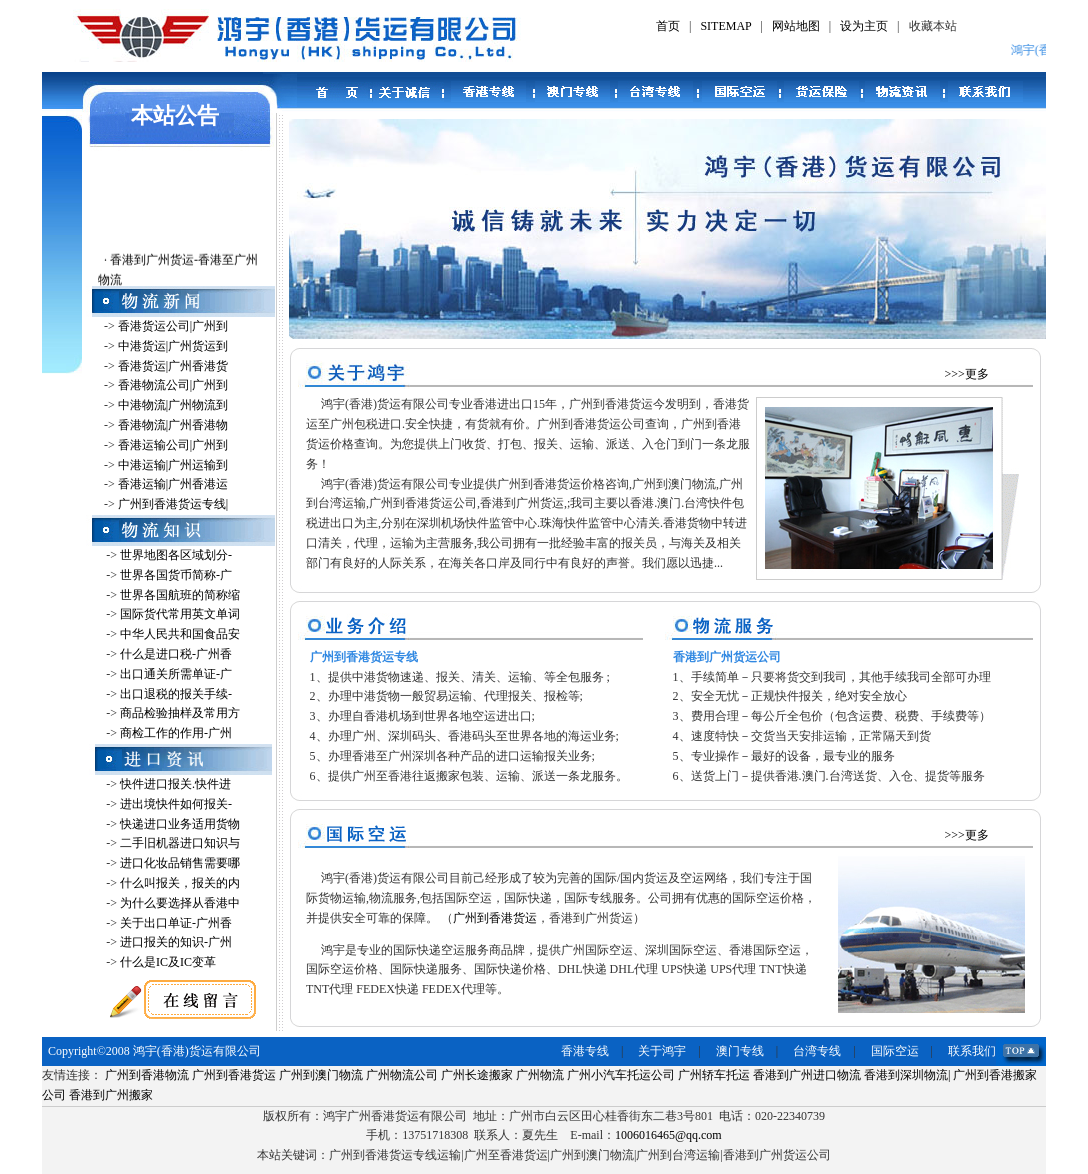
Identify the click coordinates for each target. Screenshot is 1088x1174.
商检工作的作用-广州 (176, 733)
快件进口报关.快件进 (175, 784)
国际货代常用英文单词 (180, 614)
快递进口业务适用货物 (180, 824)
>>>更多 (967, 374)
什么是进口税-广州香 (176, 654)
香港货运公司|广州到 (173, 326)
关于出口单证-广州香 (176, 923)
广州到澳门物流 (321, 1075)
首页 (668, 26)
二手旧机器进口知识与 (180, 843)
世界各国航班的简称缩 (180, 595)
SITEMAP (725, 26)
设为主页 (864, 26)
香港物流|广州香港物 (173, 425)
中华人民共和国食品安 (180, 634)
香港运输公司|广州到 (173, 445)
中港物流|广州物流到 (173, 405)
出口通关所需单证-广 (176, 674)
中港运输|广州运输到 (173, 465)
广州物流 (540, 1075)
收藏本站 (933, 26)
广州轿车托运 (714, 1075)
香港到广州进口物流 (807, 1075)
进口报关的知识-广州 (176, 942)
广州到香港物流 (147, 1075)
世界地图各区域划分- (176, 555)
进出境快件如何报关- (176, 804)
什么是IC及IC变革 (168, 962)
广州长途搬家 (477, 1075)
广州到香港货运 (495, 918)
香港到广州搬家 (111, 1095)
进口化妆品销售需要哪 (180, 863)
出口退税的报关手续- (176, 694)
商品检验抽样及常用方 (180, 713)
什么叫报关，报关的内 (180, 883)
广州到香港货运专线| (173, 504)
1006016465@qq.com (668, 1135)
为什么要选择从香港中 (180, 903)
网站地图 (796, 26)
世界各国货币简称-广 (176, 575)
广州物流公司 (402, 1075)
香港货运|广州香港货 (173, 366)
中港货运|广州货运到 (173, 346)
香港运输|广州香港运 (173, 484)
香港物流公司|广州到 (173, 385)
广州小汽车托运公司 (621, 1075)
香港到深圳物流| (907, 1075)
